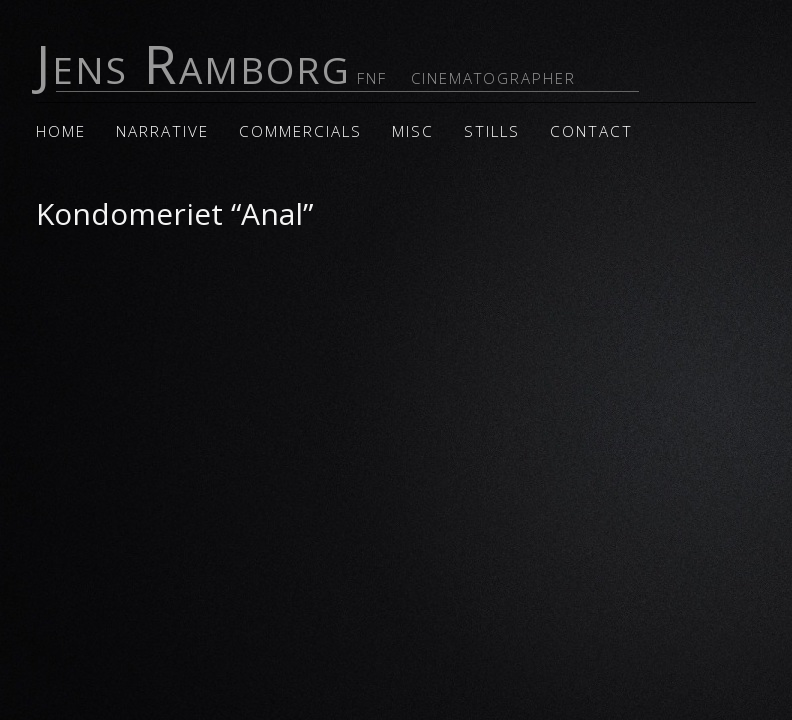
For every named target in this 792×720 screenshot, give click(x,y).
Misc (413, 131)
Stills (492, 131)
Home (61, 131)
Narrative (162, 131)
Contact (591, 131)
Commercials (300, 131)
